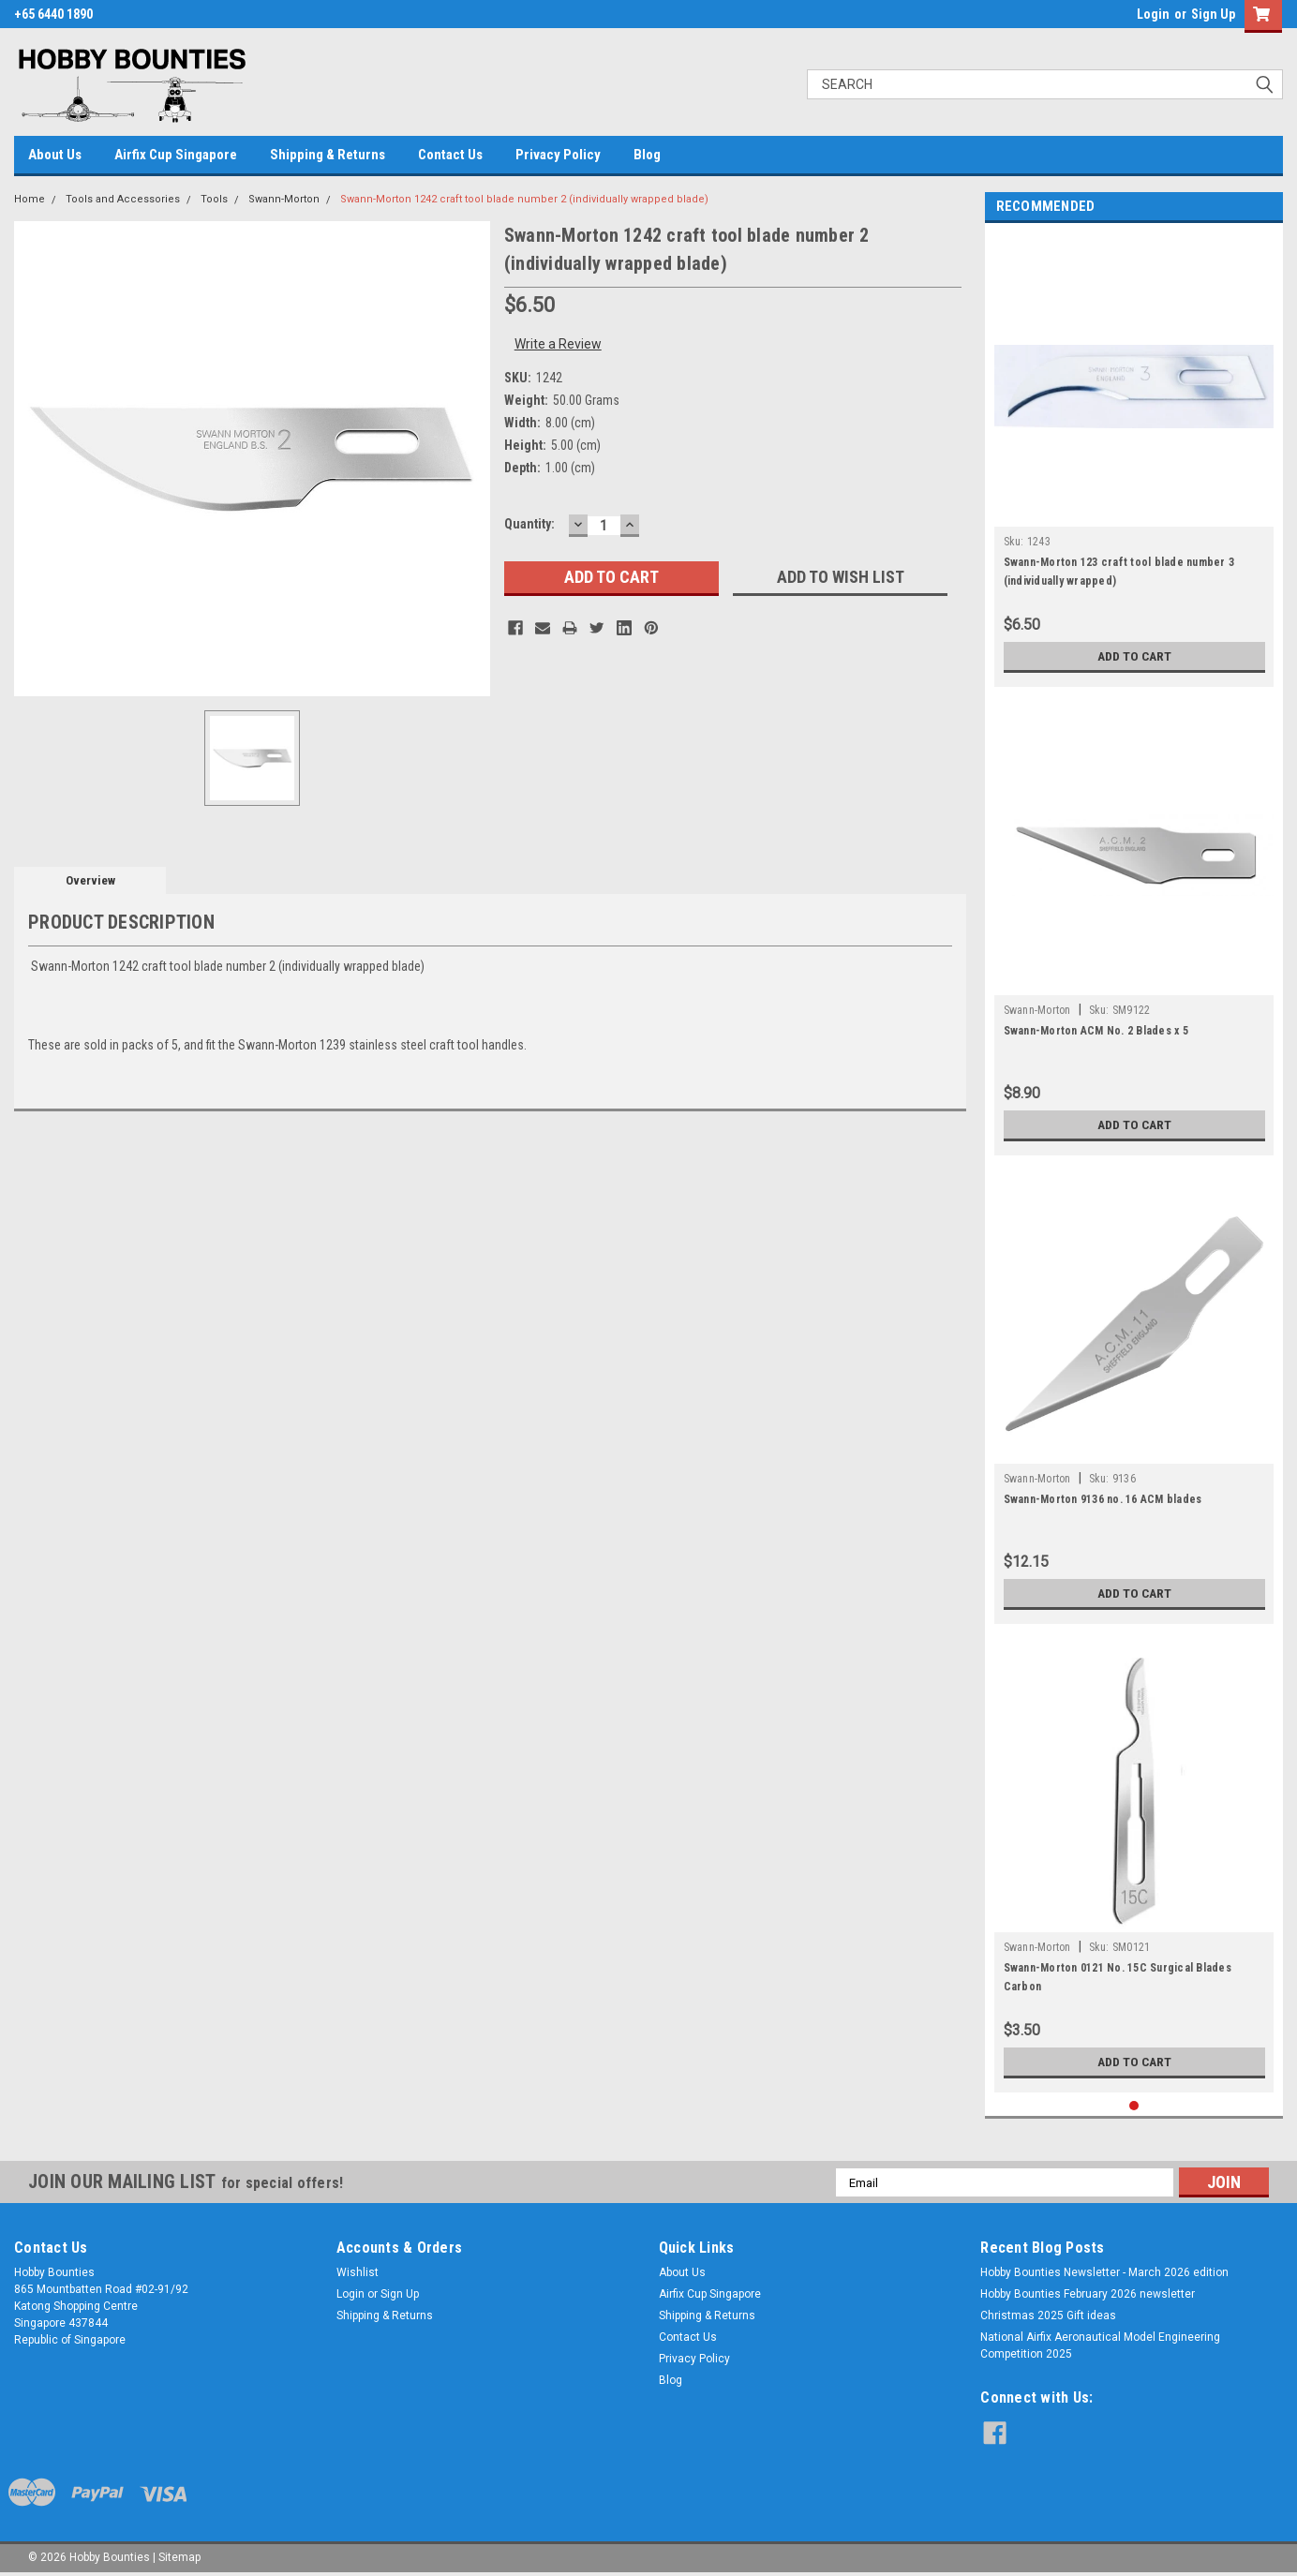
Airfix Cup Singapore (175, 154)
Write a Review (558, 343)
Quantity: (529, 523)
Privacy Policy (558, 154)
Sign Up (1213, 14)
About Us (55, 154)
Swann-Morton (284, 199)
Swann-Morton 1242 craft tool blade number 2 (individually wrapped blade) (524, 199)
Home (29, 199)
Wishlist (357, 2272)
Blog (647, 154)
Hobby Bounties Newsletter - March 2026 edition (1104, 2272)
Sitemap (179, 2557)
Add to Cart (1134, 655)
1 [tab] (1134, 2106)
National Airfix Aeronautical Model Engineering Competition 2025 (1100, 2345)
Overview (90, 880)
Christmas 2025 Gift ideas (1048, 2315)
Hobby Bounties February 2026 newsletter (1087, 2294)
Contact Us (450, 154)
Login (1153, 14)
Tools (214, 199)
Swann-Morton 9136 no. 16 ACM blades (1103, 1499)
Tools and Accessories (123, 199)
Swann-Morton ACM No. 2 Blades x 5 (1096, 1030)
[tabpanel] (1134, 459)
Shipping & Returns (327, 154)
